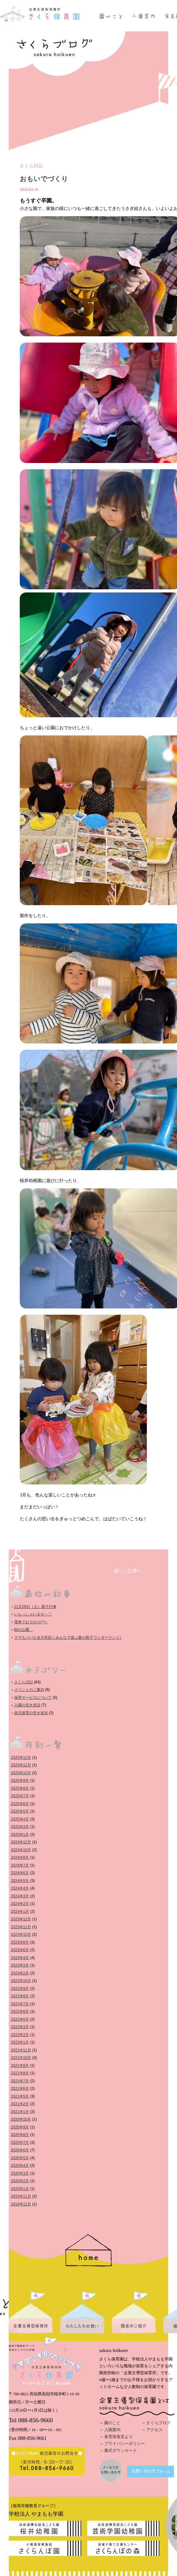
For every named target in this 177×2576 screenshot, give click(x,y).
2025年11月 (21, 1765)
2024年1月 (20, 1911)
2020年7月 (20, 2142)
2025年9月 (20, 1780)
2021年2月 (20, 2104)
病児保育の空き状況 (31, 1713)
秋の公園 (23, 1629)
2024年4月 (20, 1888)
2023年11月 (21, 1927)
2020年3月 (20, 2173)
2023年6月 (20, 1950)
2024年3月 (20, 1896)
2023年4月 (20, 1958)
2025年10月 (21, 1773)
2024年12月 (21, 1842)
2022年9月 (20, 1988)
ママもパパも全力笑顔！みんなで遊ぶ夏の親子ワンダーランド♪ (67, 1637)
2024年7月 (20, 1865)
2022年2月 (20, 2035)
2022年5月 (20, 2019)
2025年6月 (20, 1804)
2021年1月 (20, 2112)
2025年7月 (20, 1796)
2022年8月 (20, 1996)
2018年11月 (21, 2204)
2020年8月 (20, 2135)
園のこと (112, 2422)
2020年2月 (20, 2181)
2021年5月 (20, 2096)
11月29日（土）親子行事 (35, 1606)
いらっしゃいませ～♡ (33, 1614)
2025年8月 (20, 1788)
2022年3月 (20, 2027)
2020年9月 (20, 2127)
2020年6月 (20, 2150)
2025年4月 (20, 1819)
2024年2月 (20, 1904)
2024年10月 (21, 1850)
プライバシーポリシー (124, 2443)
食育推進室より (118, 2436)
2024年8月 (20, 1857)
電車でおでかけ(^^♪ (30, 1622)
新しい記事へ (128, 1570)
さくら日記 (31, 165)
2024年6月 (20, 1873)
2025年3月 (20, 1827)
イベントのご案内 (29, 1689)
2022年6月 (20, 2011)
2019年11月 (21, 2196)
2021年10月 (21, 2058)
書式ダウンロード (120, 2450)
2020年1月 (20, 2189)
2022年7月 (20, 2004)
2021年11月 (21, 2050)
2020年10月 (21, 2119)
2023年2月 (20, 1973)
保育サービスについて (33, 1697)
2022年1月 (20, 2042)
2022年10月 (21, 1981)
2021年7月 (20, 2081)
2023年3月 (20, 1965)
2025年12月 (21, 1757)
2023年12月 (21, 1919)
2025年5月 (20, 1811)
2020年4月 (20, 2165)
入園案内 (112, 2429)
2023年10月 (21, 1934)
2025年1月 (20, 1834)
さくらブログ (158, 2422)
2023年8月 (20, 1942)
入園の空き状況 (27, 1705)
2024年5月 (20, 1881)
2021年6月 (20, 2088)
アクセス (154, 2429)
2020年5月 (20, 2158)
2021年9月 (20, 2065)
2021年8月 (20, 2073)
